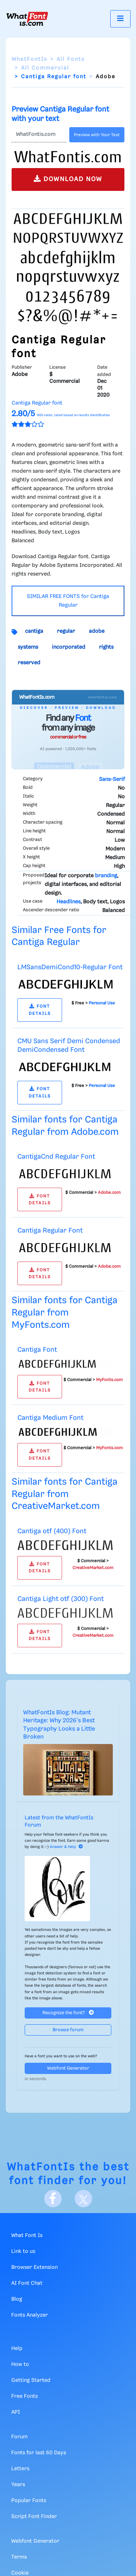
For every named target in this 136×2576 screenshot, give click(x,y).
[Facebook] (53, 2198)
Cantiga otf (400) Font (51, 1531)
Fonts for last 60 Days (38, 2453)
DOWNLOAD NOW (68, 179)
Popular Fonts (28, 2501)
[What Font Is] (27, 19)
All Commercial (45, 68)
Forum (19, 2437)
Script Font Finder (34, 2516)
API (15, 2412)
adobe (96, 631)
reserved (29, 663)
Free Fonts (24, 2396)
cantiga (34, 631)
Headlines (69, 902)
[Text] (39, 134)
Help (16, 2348)
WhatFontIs (29, 59)
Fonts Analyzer (29, 2315)
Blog (16, 2299)
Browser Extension (34, 2267)
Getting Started (30, 2380)
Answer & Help (66, 1847)
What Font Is (26, 2235)
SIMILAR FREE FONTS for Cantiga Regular (68, 601)
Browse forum (68, 2030)
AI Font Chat (26, 2283)
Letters (20, 2469)
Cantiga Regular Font (50, 1230)
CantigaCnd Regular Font (56, 1156)
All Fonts (71, 59)
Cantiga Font (37, 1349)
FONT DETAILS (40, 1010)
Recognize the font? (68, 2012)
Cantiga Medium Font (50, 1417)
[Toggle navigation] (120, 18)
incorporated (68, 647)
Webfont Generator (68, 2068)
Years (18, 2485)
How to (20, 2364)
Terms (19, 2557)
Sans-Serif (112, 779)
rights (106, 647)
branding (106, 876)
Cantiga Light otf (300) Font (60, 1599)
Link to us (23, 2251)
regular (66, 631)
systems (28, 647)
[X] (83, 2198)
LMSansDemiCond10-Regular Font (70, 967)
